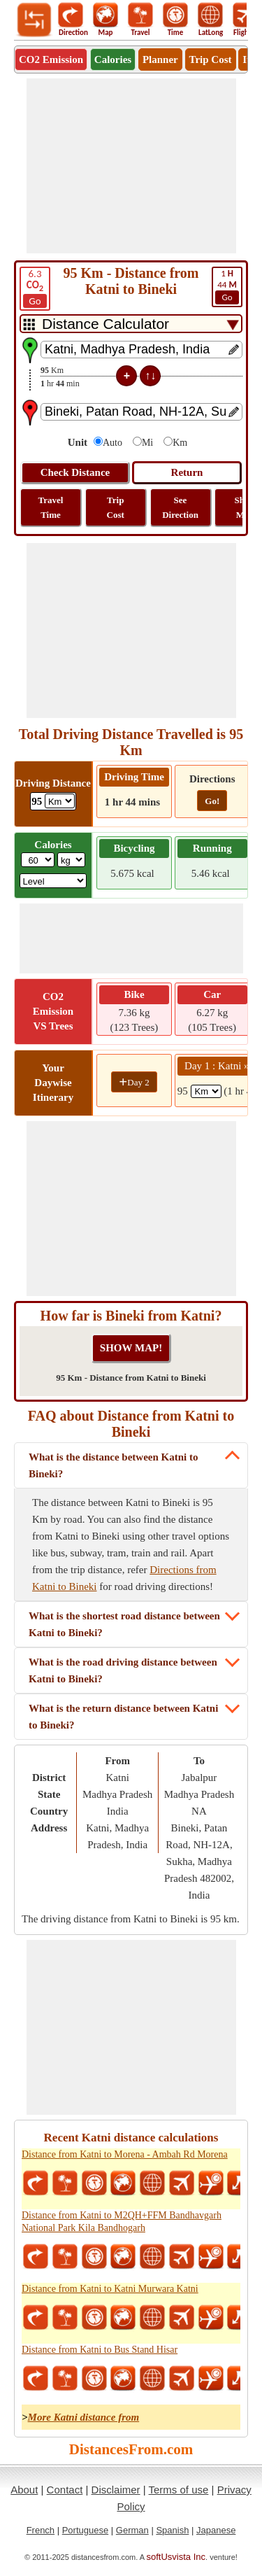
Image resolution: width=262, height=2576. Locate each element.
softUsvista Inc (176, 2557)
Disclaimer (116, 2490)
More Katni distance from (84, 2417)
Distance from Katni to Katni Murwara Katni (110, 2288)
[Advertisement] (131, 165)
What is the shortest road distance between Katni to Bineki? (124, 1624)
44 (227, 286)
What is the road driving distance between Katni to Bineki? (123, 1670)
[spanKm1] (206, 1091)
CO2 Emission (51, 59)
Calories (112, 59)
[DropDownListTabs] (131, 323)
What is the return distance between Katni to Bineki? (123, 1717)
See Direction (180, 507)
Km (180, 442)
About (24, 2490)
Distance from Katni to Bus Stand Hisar (99, 2349)
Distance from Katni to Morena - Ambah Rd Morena (125, 2154)
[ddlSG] (53, 880)
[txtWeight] (37, 859)
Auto (112, 442)
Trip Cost (210, 59)
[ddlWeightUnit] (71, 859)
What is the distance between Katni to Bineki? (113, 1465)
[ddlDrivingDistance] (60, 801)
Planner (160, 59)
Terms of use (179, 2490)
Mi (147, 442)
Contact (65, 2490)
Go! (212, 801)
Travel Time (51, 507)
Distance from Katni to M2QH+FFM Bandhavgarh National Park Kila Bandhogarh (121, 2221)
